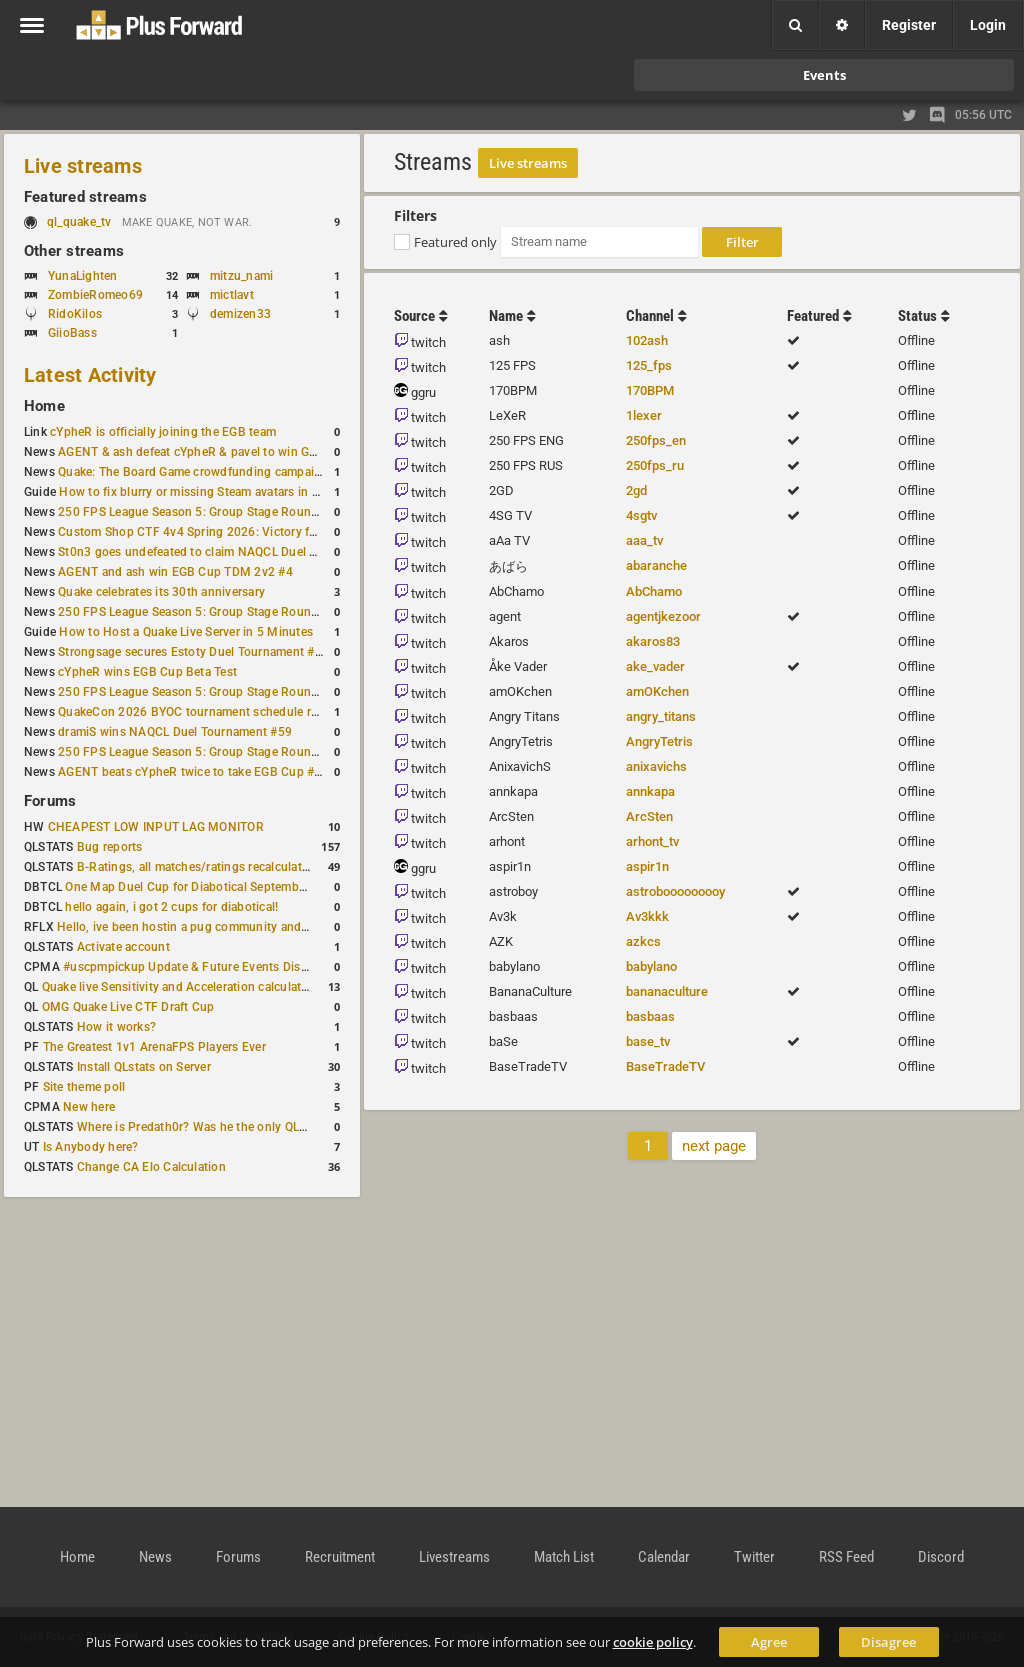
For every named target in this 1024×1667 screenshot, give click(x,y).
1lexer (644, 415)
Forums (50, 801)
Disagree (888, 1642)
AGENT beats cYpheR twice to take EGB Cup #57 (193, 772)
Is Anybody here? (91, 1147)
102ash (647, 340)
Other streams (74, 251)
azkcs (643, 941)
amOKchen (657, 691)
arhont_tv (652, 841)
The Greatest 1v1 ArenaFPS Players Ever (154, 1047)
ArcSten (649, 816)
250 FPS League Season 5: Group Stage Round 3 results (213, 612)
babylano (651, 966)
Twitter (754, 1557)
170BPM (650, 390)
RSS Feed (846, 1557)
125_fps (649, 365)
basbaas (650, 1016)
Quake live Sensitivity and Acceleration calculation (180, 987)
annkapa (650, 791)
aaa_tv (644, 540)
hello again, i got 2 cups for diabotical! (171, 907)
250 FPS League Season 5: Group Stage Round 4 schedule (220, 512)
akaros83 (653, 641)
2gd (636, 490)
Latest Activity (90, 375)
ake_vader (655, 666)
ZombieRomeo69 (95, 295)
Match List (564, 1557)
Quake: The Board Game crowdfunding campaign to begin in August (246, 472)
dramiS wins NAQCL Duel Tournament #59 (175, 732)
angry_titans (661, 716)
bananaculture (667, 991)
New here (89, 1107)
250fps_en (656, 440)
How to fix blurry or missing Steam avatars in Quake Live (214, 492)
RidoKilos (75, 314)
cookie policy (653, 1642)
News (155, 1557)
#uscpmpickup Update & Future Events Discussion (203, 967)
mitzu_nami (241, 276)
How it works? (116, 1027)
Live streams (83, 166)
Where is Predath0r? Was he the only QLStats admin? (224, 1127)
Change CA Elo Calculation (151, 1167)
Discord (941, 1557)
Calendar (664, 1557)
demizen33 (240, 314)
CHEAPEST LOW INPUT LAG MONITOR (156, 827)
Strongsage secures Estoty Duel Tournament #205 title (209, 652)
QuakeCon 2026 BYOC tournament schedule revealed (205, 712)
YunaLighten (83, 276)
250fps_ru (655, 465)
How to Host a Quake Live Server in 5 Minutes (186, 632)
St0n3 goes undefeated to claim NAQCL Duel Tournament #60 (229, 552)
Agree (769, 1642)
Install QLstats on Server (144, 1067)
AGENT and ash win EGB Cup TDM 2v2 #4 (175, 572)
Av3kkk (647, 916)
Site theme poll (84, 1087)
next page (714, 1146)
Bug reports (110, 847)
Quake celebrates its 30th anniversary (161, 592)
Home (44, 406)
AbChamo (654, 591)
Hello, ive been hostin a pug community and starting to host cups (238, 927)
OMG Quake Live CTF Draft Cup (128, 1007)
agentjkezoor (663, 616)
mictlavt (232, 295)
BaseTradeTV (665, 1066)
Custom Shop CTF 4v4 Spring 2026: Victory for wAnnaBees (223, 532)
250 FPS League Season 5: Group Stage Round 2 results (213, 752)
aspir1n (647, 866)
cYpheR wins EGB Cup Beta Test (147, 672)
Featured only (455, 242)
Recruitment (340, 1557)
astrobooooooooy (675, 891)
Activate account (123, 947)
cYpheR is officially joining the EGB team (163, 432)
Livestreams (454, 1557)
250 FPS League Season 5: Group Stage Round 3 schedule (220, 692)
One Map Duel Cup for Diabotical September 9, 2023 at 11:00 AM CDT (259, 887)
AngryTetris (659, 741)
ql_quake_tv (79, 222)
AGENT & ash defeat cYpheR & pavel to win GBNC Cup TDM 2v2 (236, 452)
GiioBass (72, 333)
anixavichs (656, 766)
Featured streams (85, 197)
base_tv (648, 1041)
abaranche (656, 565)
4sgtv (641, 515)
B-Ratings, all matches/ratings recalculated (196, 867)
